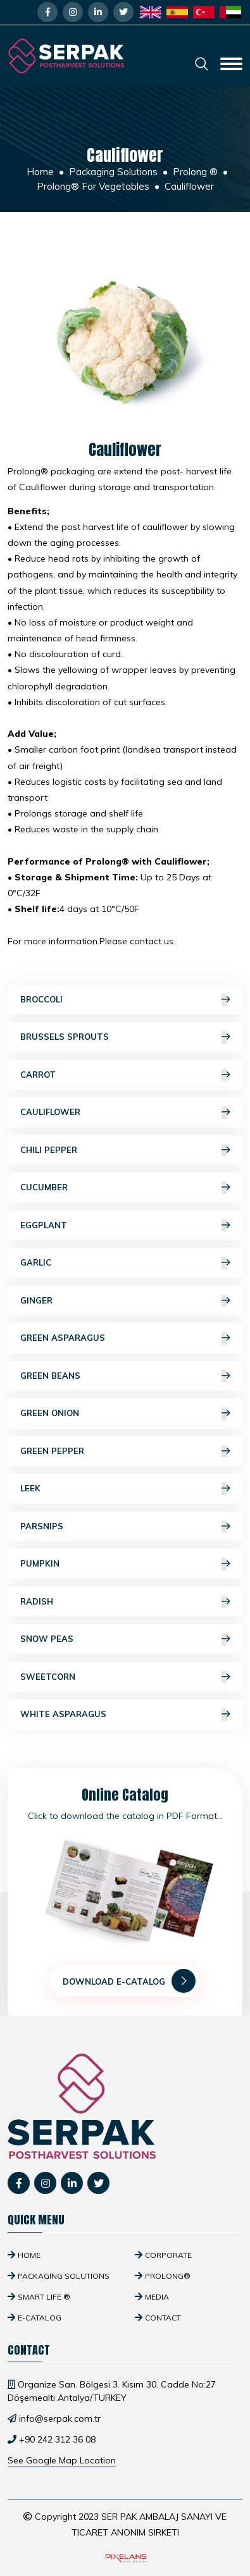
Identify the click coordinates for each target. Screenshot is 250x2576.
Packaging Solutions (113, 172)
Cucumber (125, 1187)
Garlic (125, 1263)
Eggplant (125, 1225)
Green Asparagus (125, 1338)
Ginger (125, 1301)
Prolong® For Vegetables (93, 186)
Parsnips (125, 1526)
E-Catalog (39, 2317)
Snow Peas (125, 1639)
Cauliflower (125, 1112)
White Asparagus (125, 1714)
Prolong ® (195, 172)
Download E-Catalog (129, 1981)
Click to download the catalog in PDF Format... (125, 1815)
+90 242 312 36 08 (57, 2439)
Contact (163, 2317)
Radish (125, 1602)
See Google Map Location (62, 2460)
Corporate (168, 2255)
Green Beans (125, 1376)
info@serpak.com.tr (60, 2418)
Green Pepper (125, 1451)
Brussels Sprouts (125, 1037)
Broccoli (125, 1000)
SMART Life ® (44, 2297)
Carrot (125, 1075)
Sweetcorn (125, 1677)
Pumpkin (125, 1564)
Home (40, 172)
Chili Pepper (125, 1150)
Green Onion (125, 1413)
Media (157, 2297)
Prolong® (168, 2276)
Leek (125, 1488)
